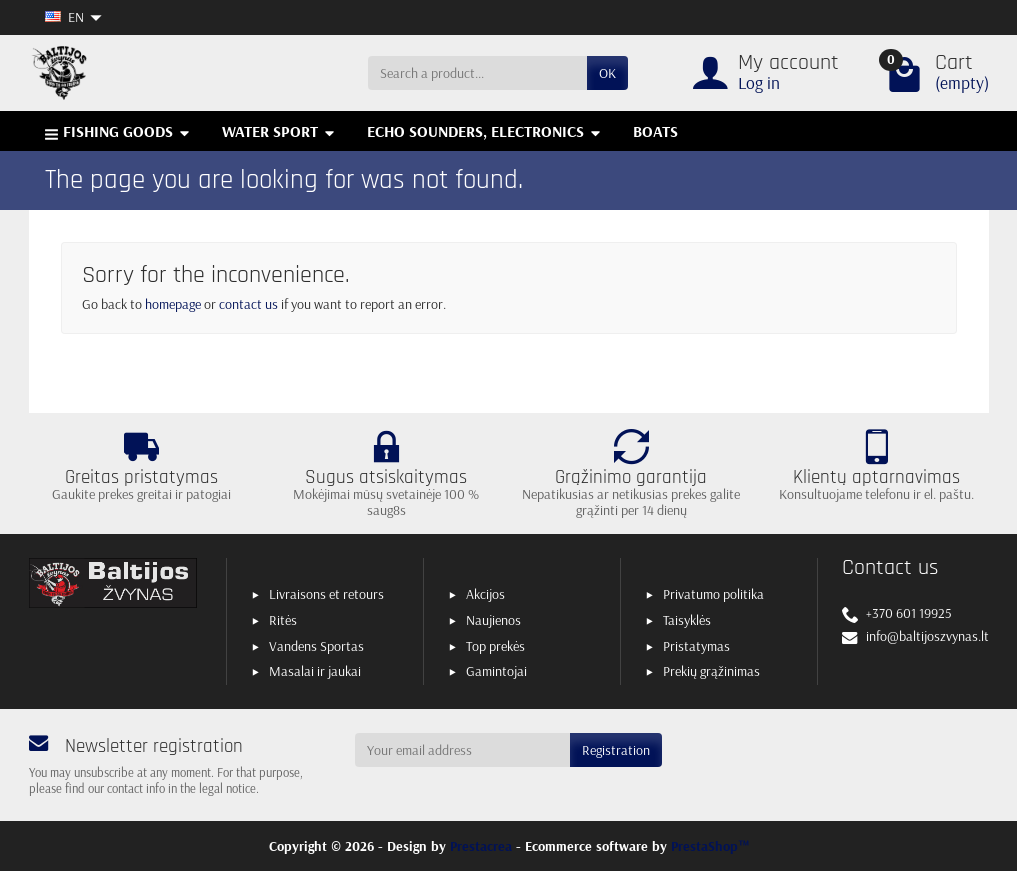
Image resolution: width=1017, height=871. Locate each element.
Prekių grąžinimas (711, 671)
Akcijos (485, 594)
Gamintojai (496, 671)
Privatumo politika (713, 594)
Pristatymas (696, 646)
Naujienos (493, 620)
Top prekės (495, 646)
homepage (173, 304)
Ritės (283, 620)
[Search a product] (477, 73)
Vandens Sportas (316, 646)
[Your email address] (462, 750)
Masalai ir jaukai (315, 671)
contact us (248, 304)
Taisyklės (687, 620)
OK (607, 73)
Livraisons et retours (326, 594)
